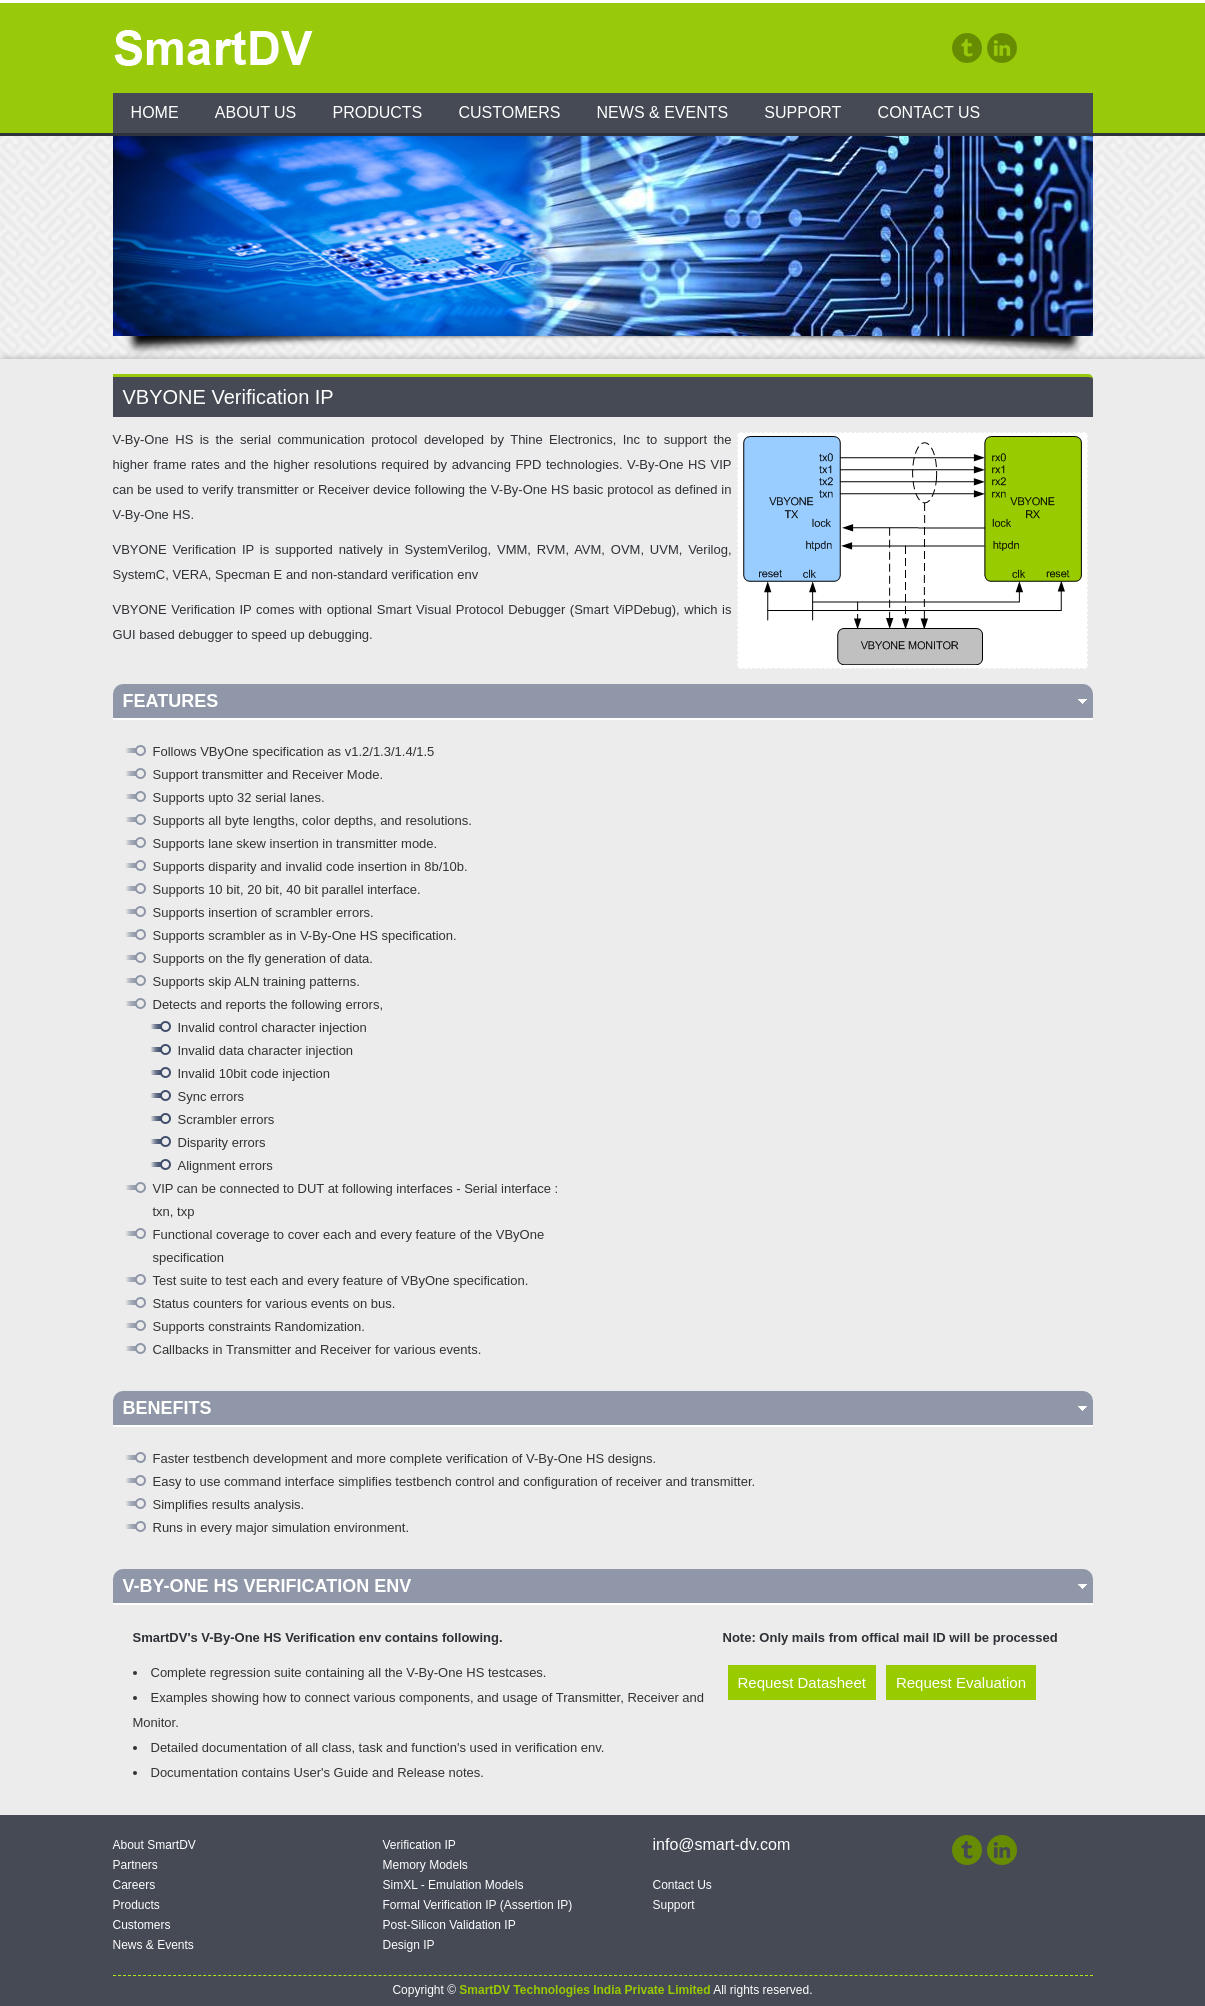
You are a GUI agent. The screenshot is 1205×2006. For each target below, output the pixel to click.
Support (802, 112)
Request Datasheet (802, 1682)
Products (377, 112)
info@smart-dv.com (722, 1844)
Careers (134, 1885)
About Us (256, 112)
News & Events (663, 112)
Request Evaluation (961, 1682)
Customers (509, 112)
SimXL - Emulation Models (453, 1885)
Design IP (409, 1945)
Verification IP (419, 1845)
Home (155, 112)
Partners (135, 1865)
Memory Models (425, 1865)
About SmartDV (154, 1845)
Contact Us (929, 112)
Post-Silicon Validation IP (449, 1925)
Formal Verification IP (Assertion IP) (478, 1905)
